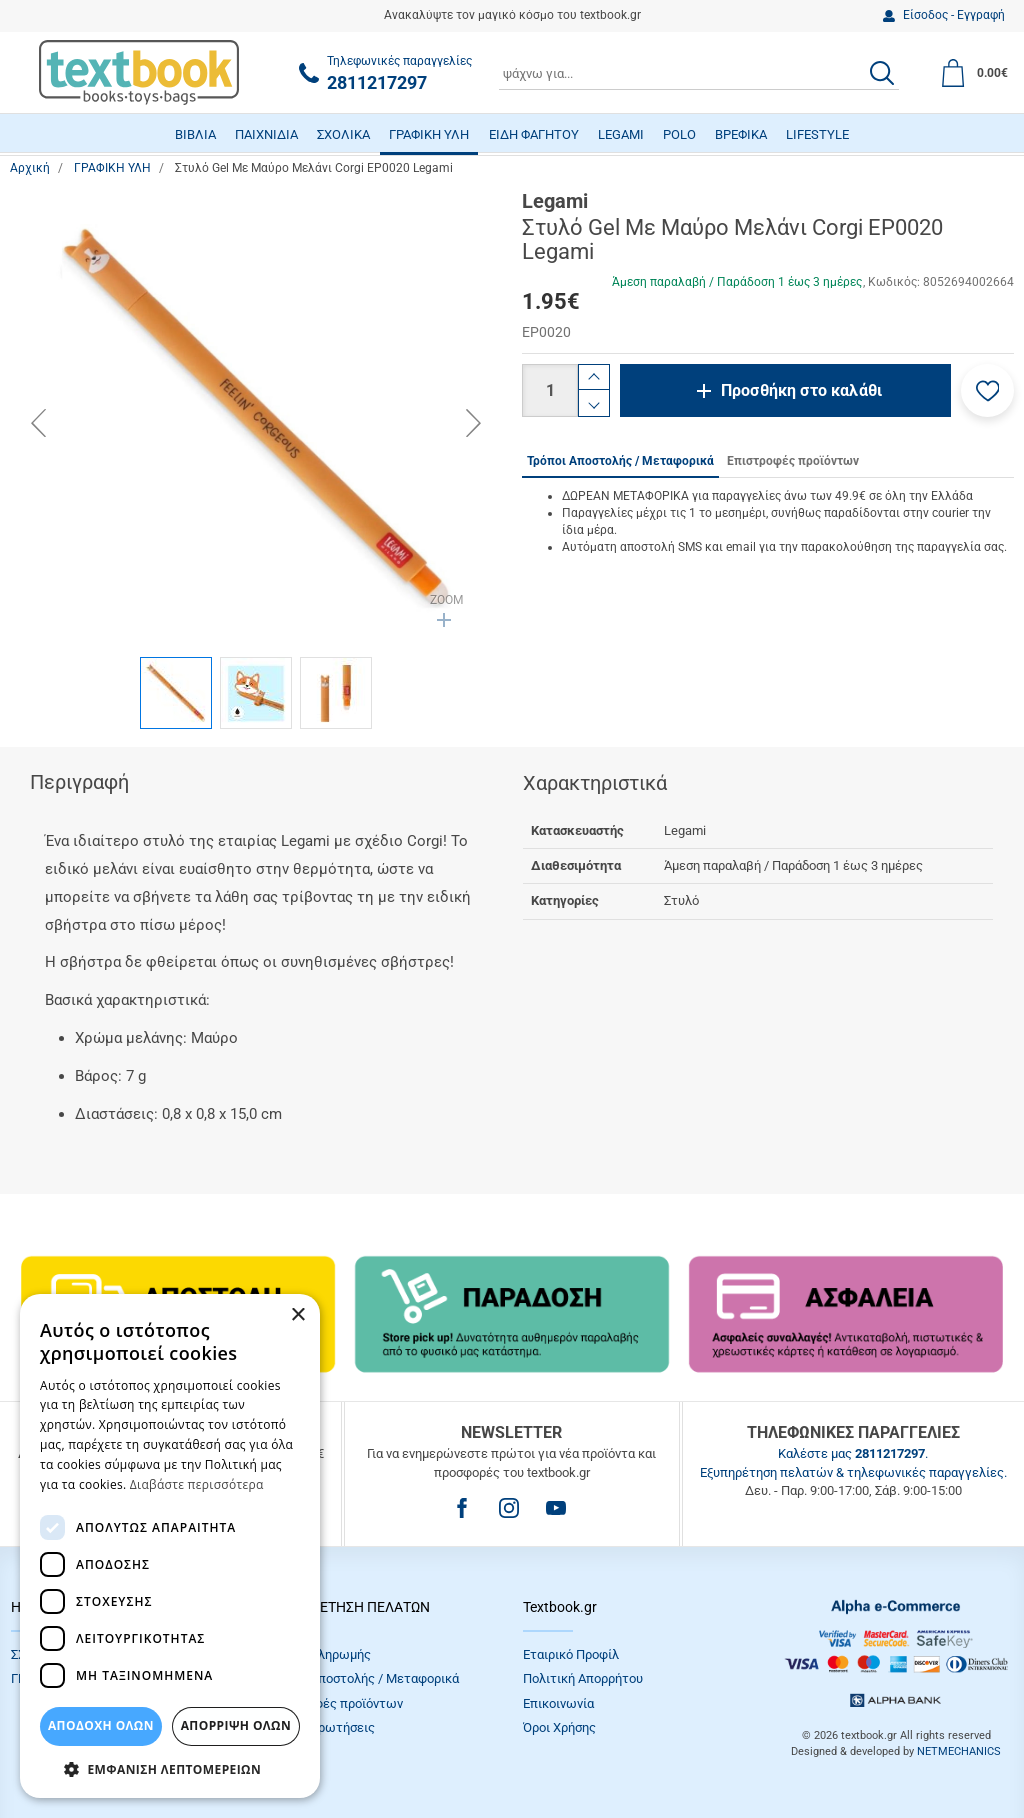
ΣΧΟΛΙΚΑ (343, 134)
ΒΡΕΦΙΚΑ (741, 134)
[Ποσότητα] (550, 390)
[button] (987, 390)
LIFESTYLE (817, 134)
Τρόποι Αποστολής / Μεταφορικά (363, 1678)
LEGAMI (621, 134)
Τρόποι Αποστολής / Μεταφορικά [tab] (620, 461)
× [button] (297, 1315)
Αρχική (30, 168)
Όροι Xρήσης (559, 1727)
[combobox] (699, 73)
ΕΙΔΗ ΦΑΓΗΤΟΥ (534, 134)
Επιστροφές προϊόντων (335, 1703)
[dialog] (170, 1546)
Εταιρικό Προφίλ (571, 1654)
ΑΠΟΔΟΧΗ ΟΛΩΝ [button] (101, 1725)
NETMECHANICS (959, 1751)
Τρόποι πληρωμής (319, 1654)
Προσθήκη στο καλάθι (801, 390)
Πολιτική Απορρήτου (583, 1678)
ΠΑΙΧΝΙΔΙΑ (266, 134)
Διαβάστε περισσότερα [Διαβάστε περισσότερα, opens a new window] (197, 1484)
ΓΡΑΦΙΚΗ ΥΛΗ (429, 134)
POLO (679, 134)
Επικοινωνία (558, 1703)
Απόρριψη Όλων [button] (236, 1725)
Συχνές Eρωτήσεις (321, 1727)
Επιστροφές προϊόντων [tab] (793, 461)
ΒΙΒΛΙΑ (195, 134)
